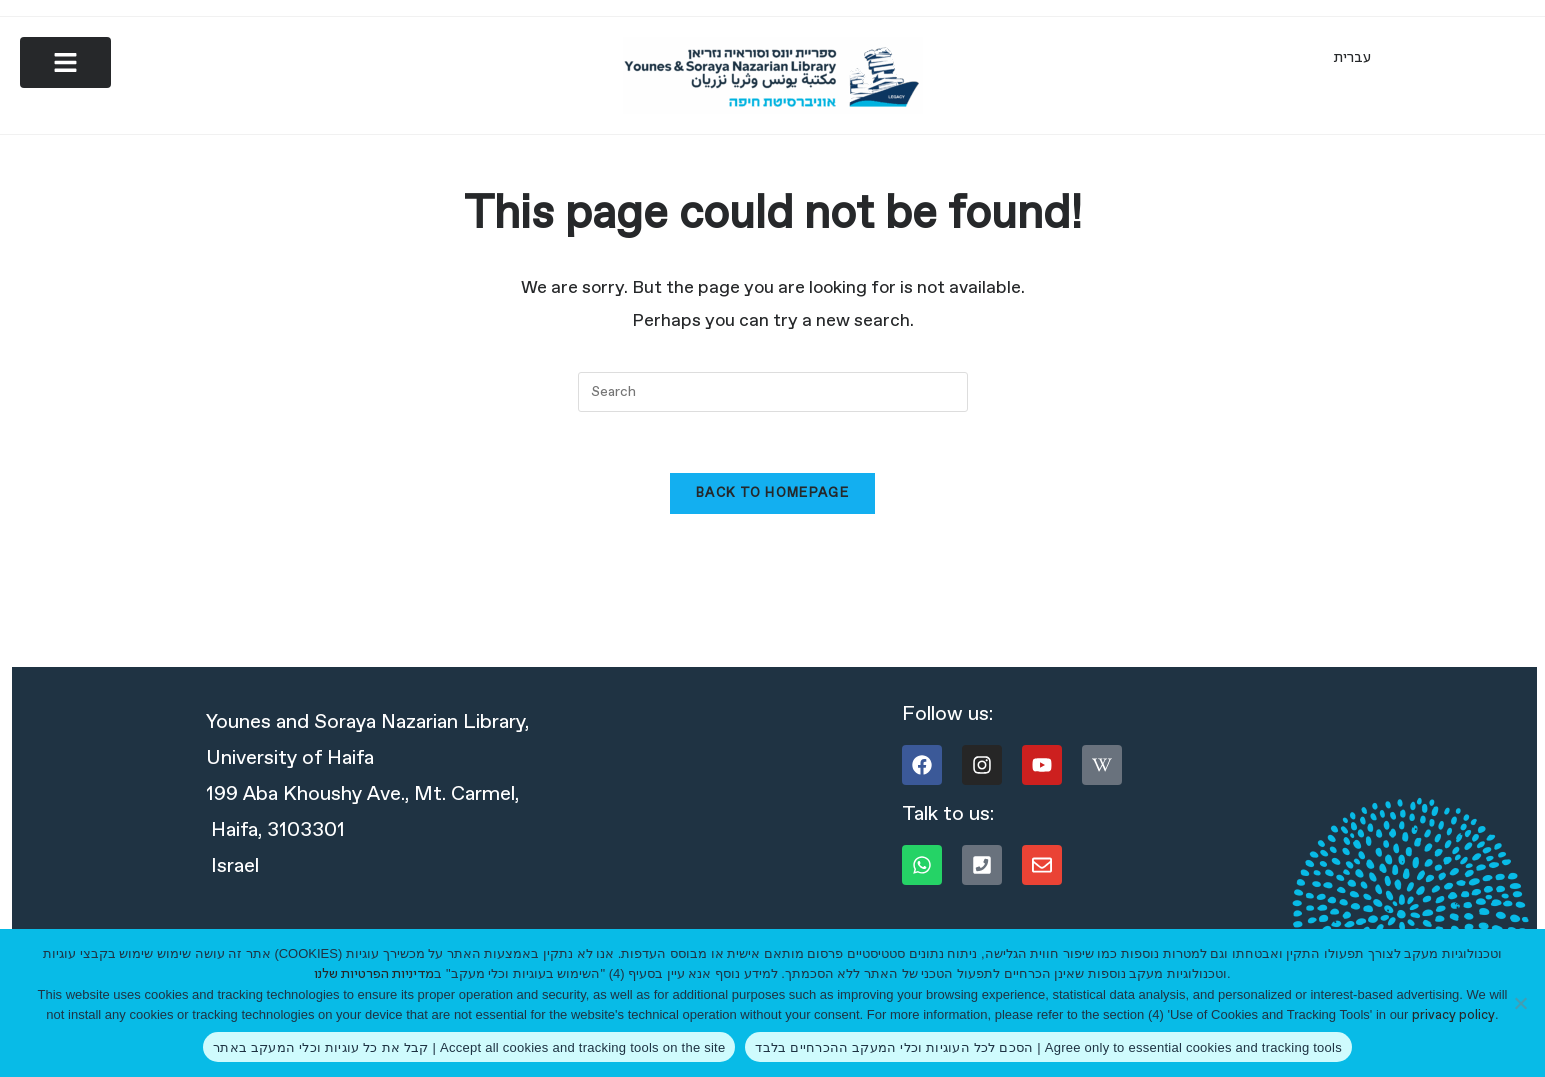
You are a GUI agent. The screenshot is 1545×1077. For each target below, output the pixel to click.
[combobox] (773, 394)
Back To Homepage (772, 495)
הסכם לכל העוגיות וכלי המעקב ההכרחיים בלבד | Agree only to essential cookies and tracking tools (1048, 1047)
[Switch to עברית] (1352, 58)
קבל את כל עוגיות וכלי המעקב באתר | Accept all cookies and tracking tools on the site (469, 1047)
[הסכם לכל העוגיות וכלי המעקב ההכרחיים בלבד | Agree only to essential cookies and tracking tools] (1520, 1003)
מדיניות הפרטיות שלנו (374, 974)
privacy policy (1453, 1015)
